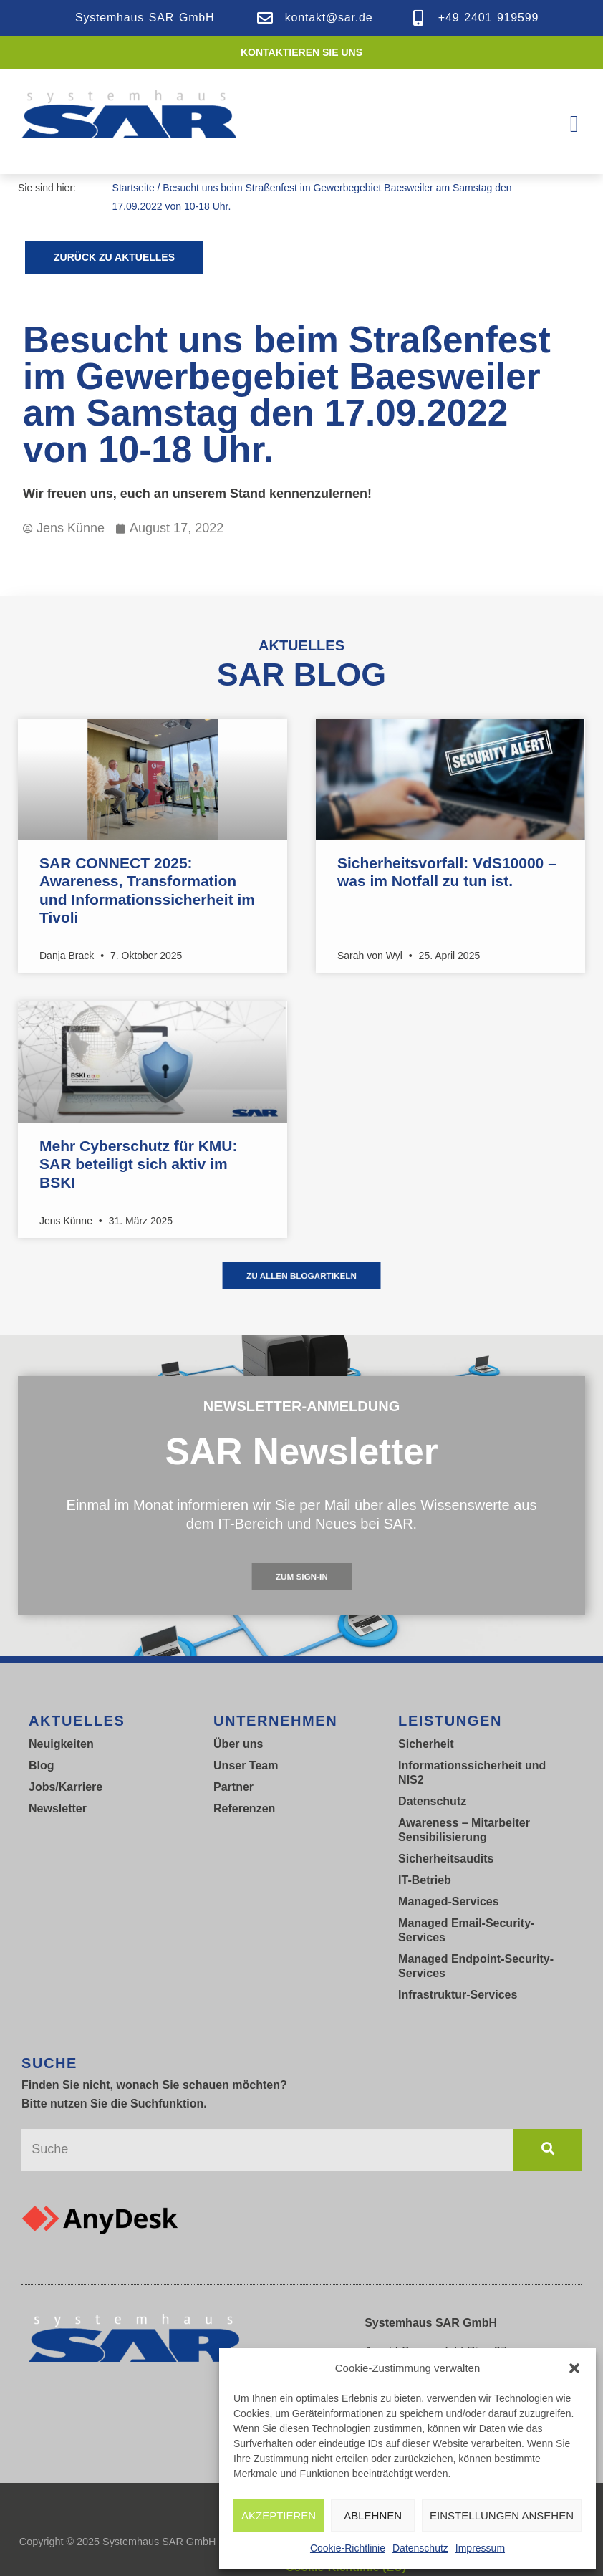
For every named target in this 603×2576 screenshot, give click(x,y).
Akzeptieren (278, 2515)
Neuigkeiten (61, 1744)
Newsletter (58, 1808)
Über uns (238, 1744)
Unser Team (245, 1765)
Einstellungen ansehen (502, 2515)
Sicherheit (425, 1744)
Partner (233, 1787)
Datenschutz (420, 2548)
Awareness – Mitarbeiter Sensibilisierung (464, 1830)
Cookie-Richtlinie (347, 2548)
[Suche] (547, 2150)
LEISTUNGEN (450, 1721)
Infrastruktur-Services (457, 1995)
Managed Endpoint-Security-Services (476, 1966)
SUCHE (49, 2063)
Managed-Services (448, 1901)
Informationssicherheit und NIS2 (472, 1772)
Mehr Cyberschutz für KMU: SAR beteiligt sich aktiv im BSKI (138, 1164)
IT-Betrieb (424, 1880)
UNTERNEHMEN (275, 1721)
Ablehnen (373, 2515)
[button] (574, 2368)
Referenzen (244, 1808)
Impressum (480, 2548)
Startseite (133, 187)
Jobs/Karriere (65, 1787)
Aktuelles (77, 1721)
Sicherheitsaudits (445, 1858)
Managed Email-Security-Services (466, 1930)
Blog (41, 1765)
